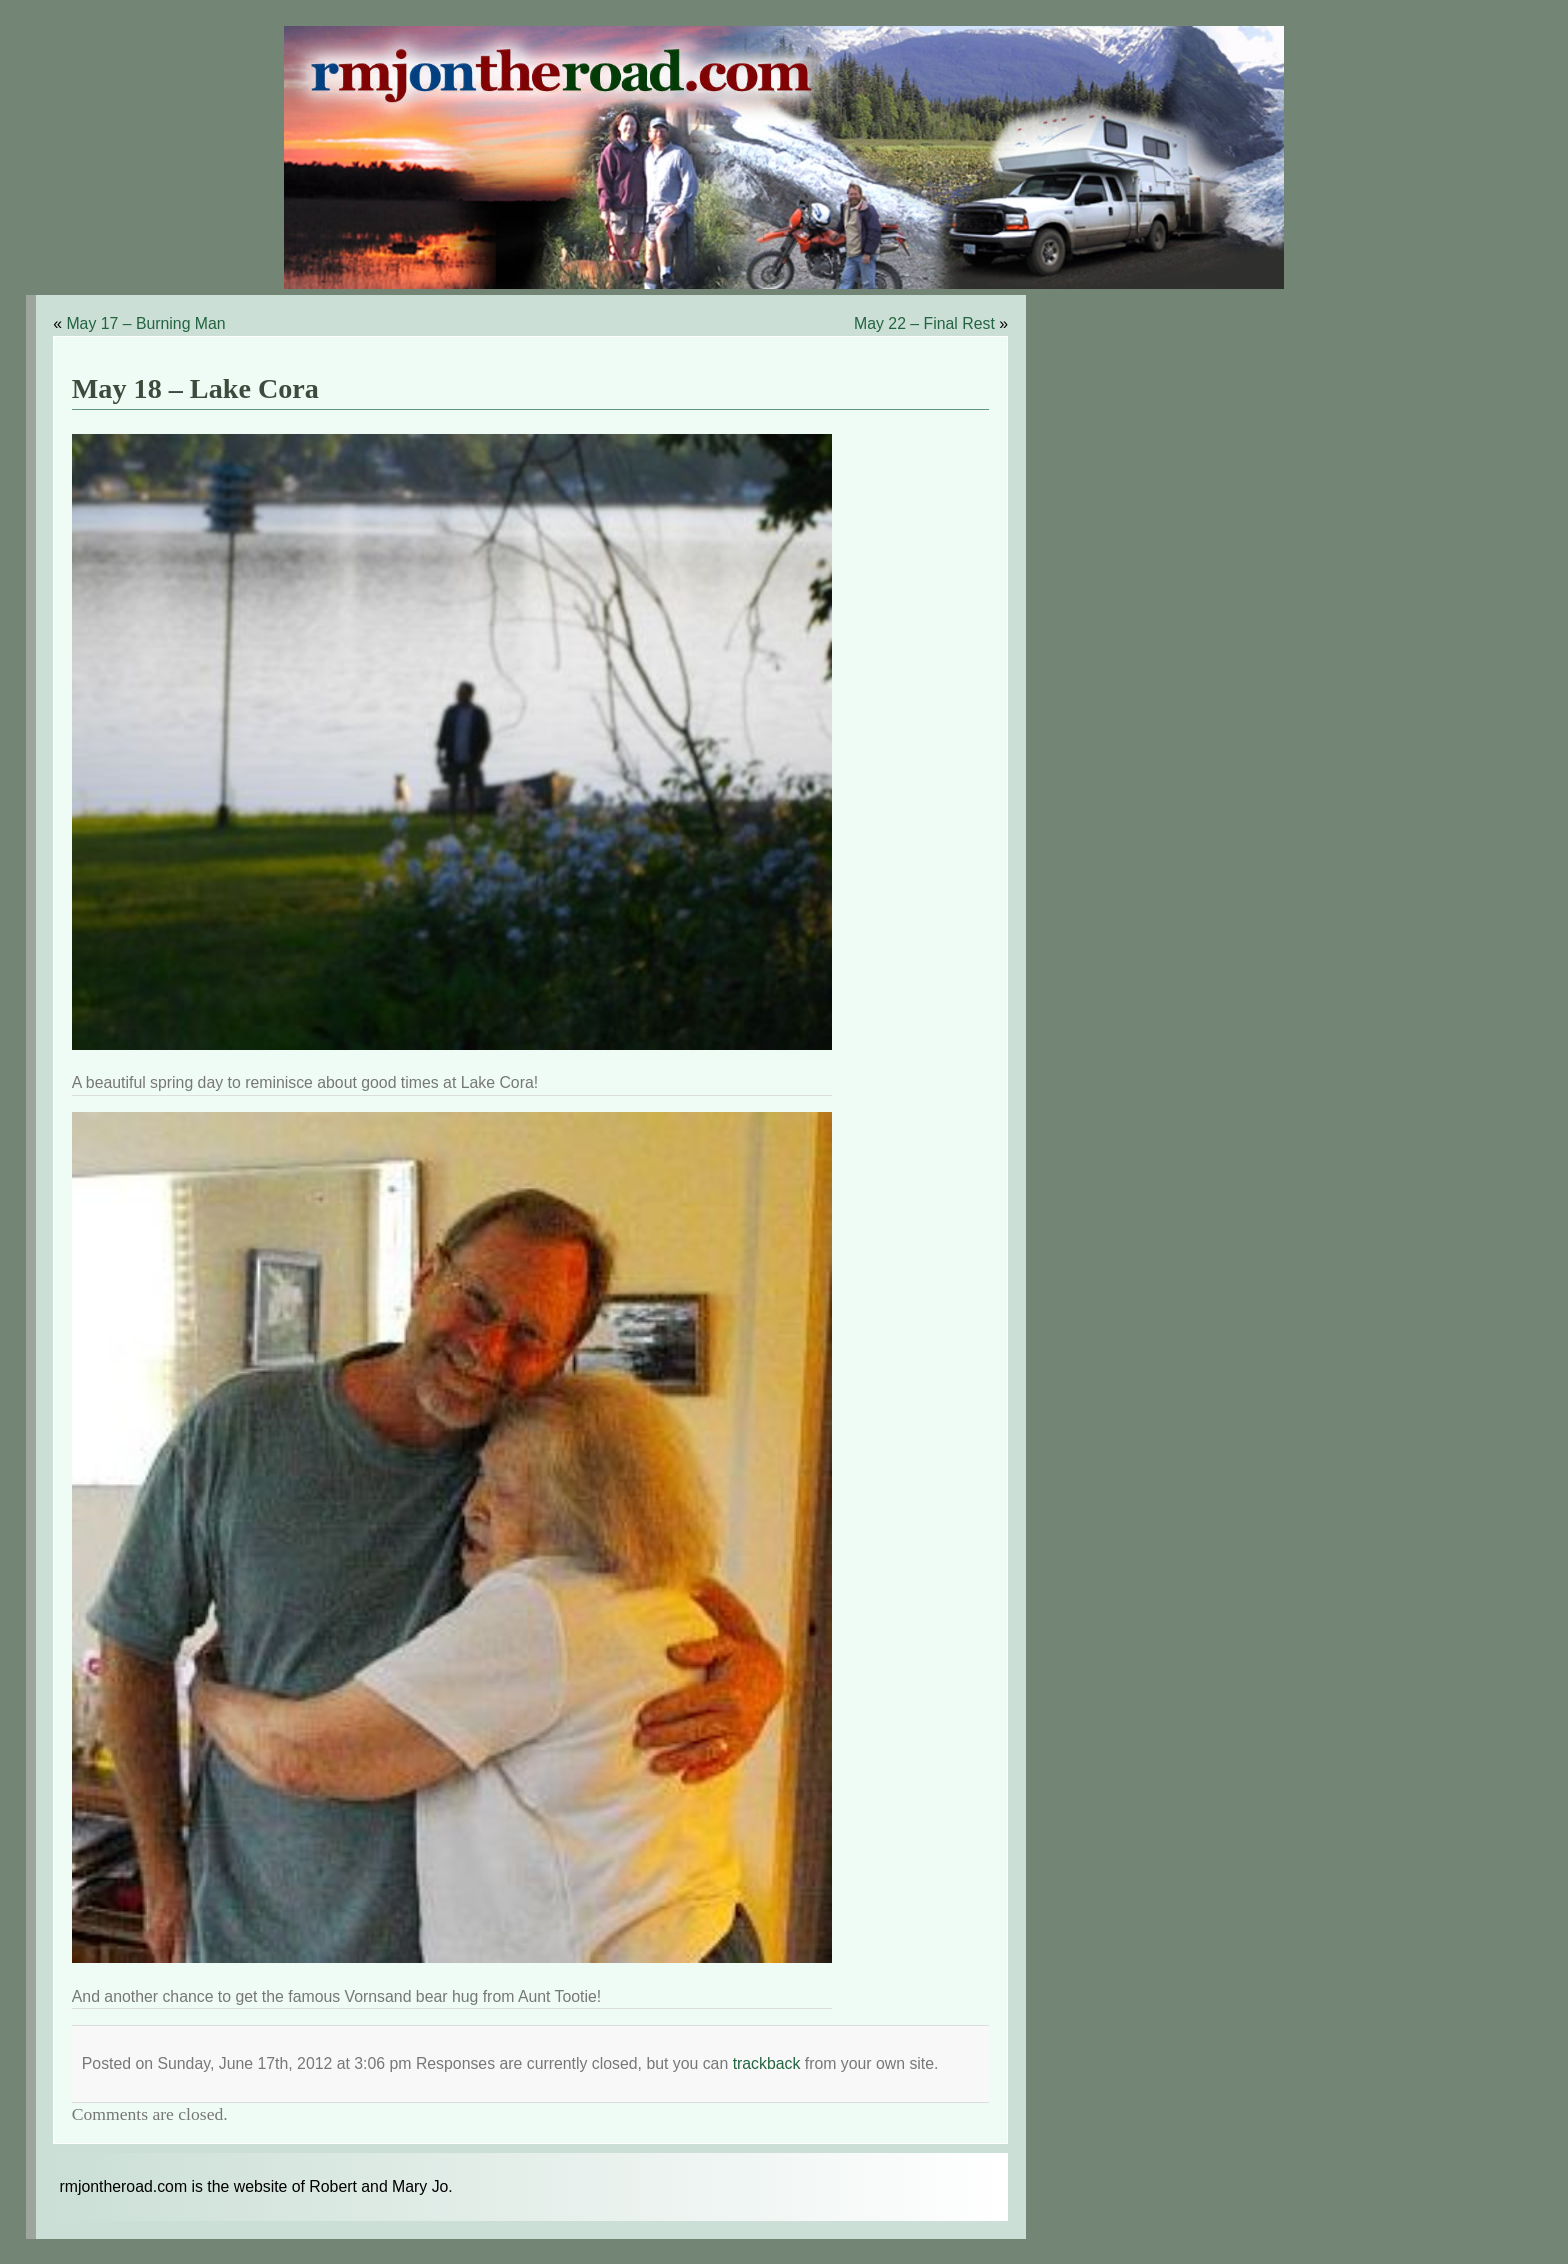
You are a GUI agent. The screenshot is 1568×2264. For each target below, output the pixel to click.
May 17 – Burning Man (145, 323)
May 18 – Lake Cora (195, 388)
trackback (767, 2063)
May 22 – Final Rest (924, 323)
